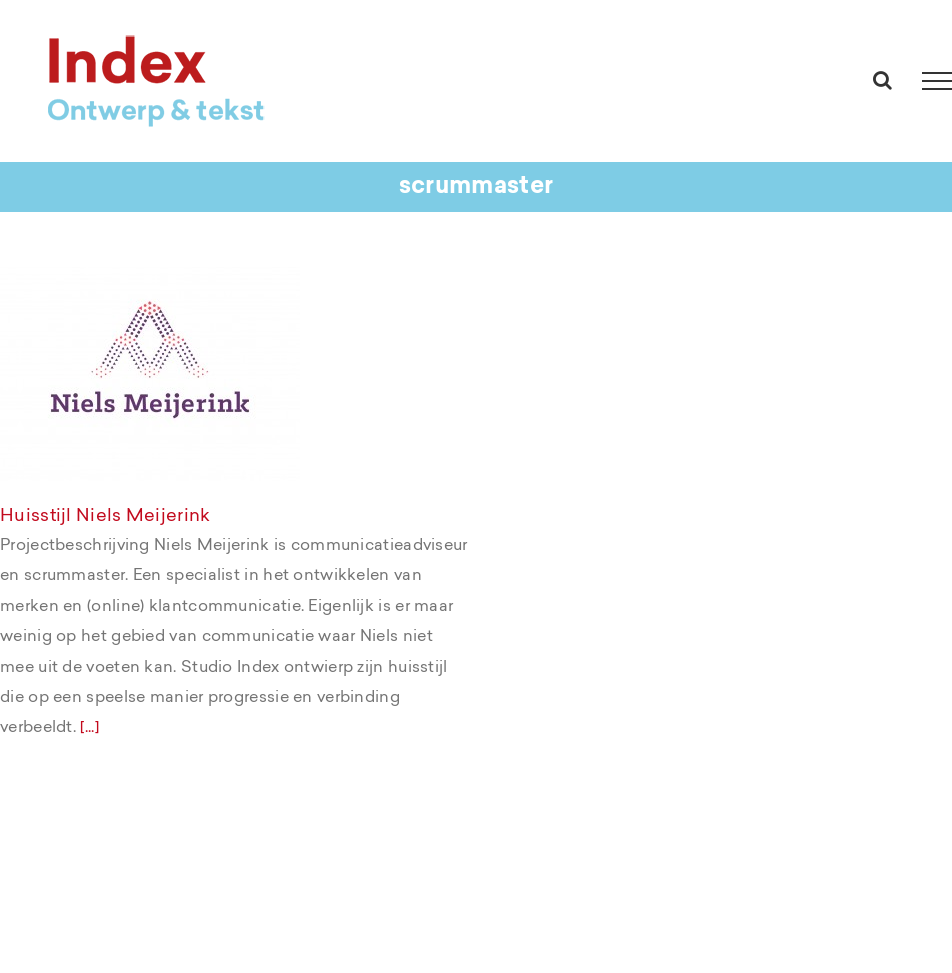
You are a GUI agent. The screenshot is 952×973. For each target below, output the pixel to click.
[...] (89, 726)
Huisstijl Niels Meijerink (105, 514)
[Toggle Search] (882, 80)
